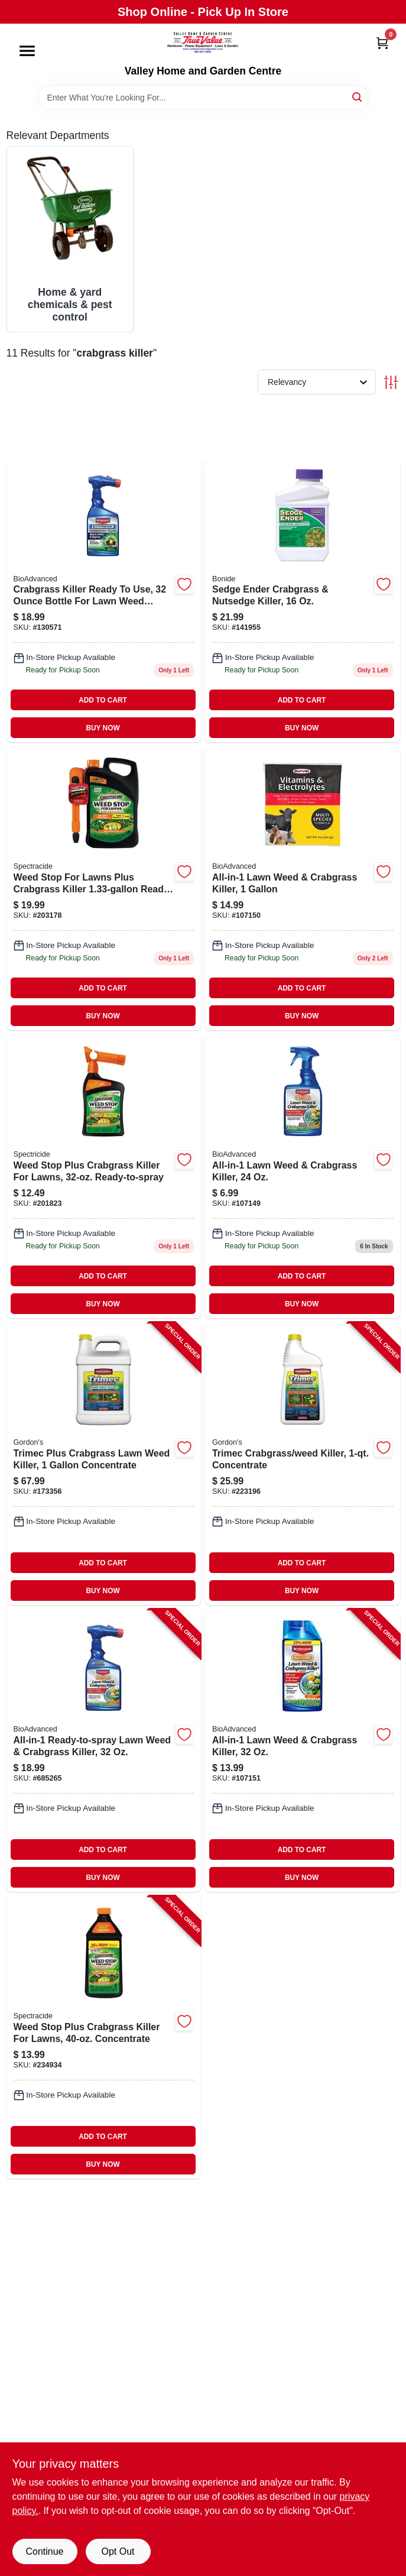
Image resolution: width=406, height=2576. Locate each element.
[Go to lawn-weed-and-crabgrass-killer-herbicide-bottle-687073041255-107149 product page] (302, 1176)
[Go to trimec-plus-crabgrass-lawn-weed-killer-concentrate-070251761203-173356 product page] (104, 1463)
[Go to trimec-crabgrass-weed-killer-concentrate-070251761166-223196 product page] (302, 1463)
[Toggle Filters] (391, 382)
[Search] (357, 96)
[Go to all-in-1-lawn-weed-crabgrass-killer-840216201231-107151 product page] (302, 1750)
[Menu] (27, 51)
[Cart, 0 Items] (382, 43)
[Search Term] (203, 97)
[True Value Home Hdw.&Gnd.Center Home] (202, 44)
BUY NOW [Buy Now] (102, 728)
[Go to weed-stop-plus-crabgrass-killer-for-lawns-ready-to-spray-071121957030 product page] (104, 1176)
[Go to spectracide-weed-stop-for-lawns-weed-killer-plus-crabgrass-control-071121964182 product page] (104, 888)
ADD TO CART (103, 700)
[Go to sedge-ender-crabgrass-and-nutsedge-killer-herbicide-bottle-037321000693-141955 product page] (302, 601)
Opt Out (117, 2551)
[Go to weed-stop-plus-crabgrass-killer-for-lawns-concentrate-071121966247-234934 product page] (104, 2037)
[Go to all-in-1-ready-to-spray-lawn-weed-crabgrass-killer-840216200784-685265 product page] (104, 1750)
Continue (44, 2551)
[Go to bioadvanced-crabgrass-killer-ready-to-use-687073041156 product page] (104, 601)
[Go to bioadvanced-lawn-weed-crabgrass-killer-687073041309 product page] (302, 888)
